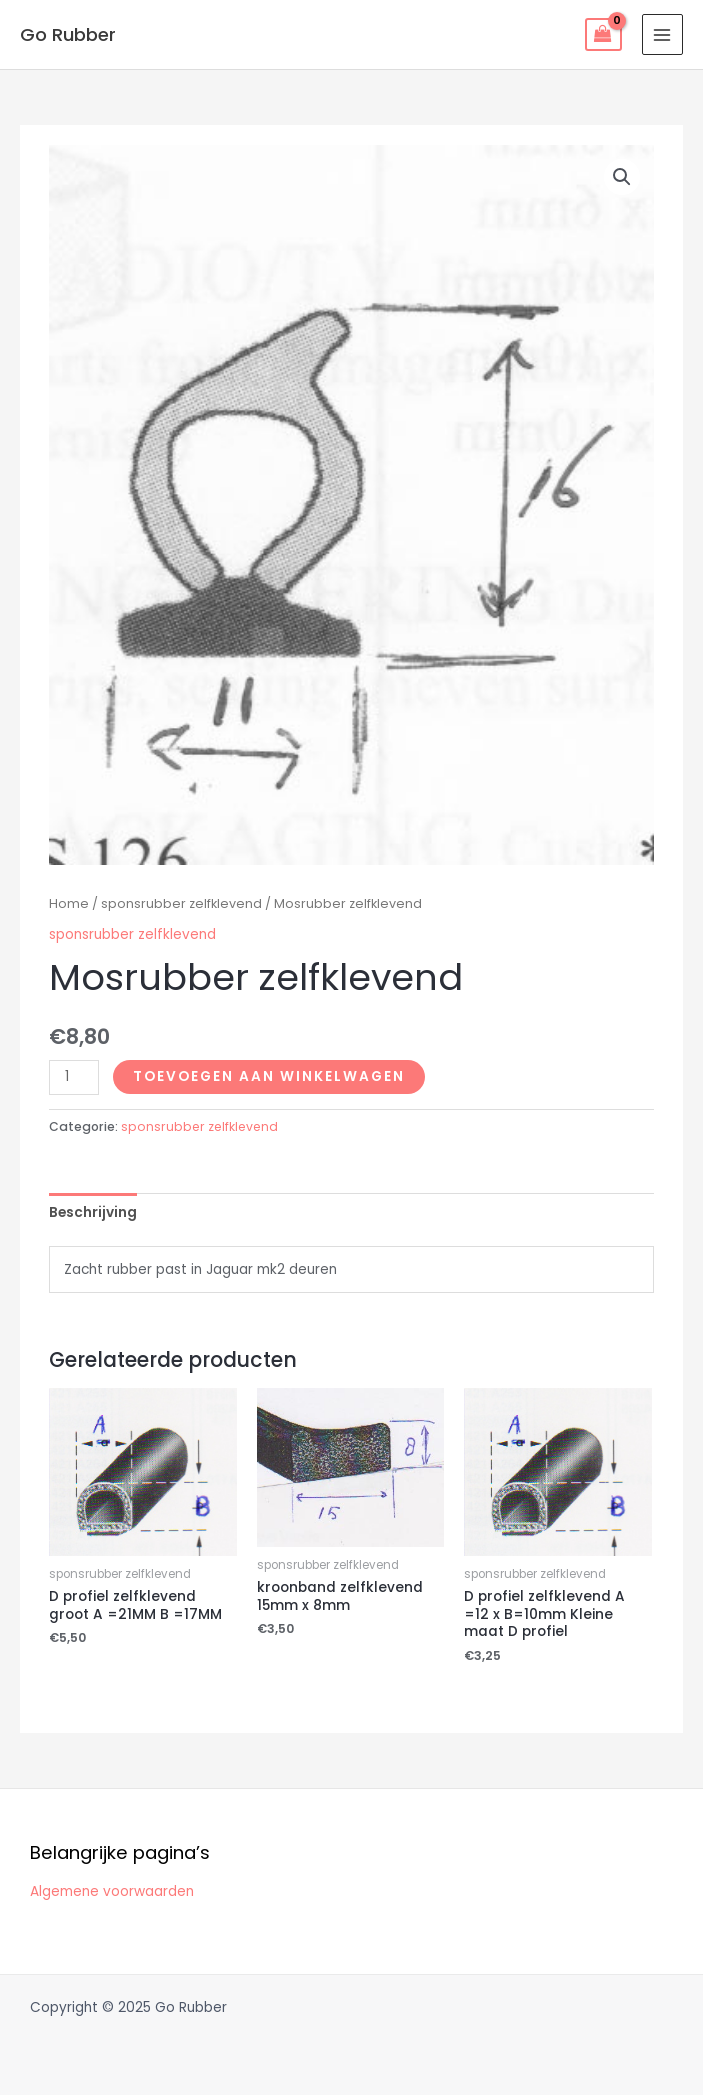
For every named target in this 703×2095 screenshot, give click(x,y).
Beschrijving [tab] (93, 1212)
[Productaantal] (74, 1077)
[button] (622, 177)
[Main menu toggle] (662, 34)
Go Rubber (68, 34)
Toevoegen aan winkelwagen (269, 1076)
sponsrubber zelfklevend (181, 903)
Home (69, 903)
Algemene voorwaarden (112, 1891)
